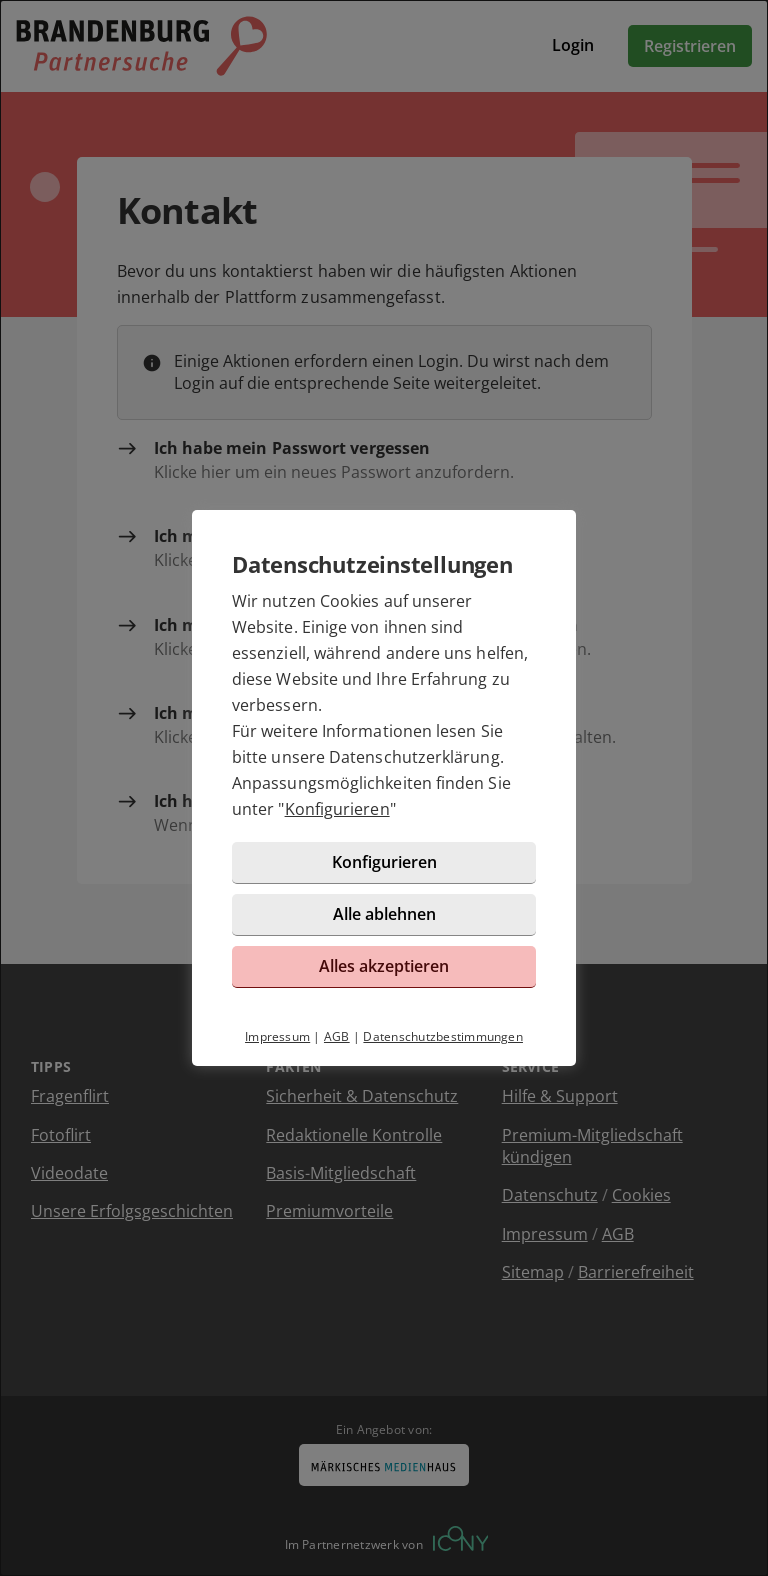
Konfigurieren (337, 809)
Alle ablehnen (384, 914)
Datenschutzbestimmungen (443, 1036)
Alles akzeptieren (384, 966)
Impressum (277, 1036)
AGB (337, 1036)
